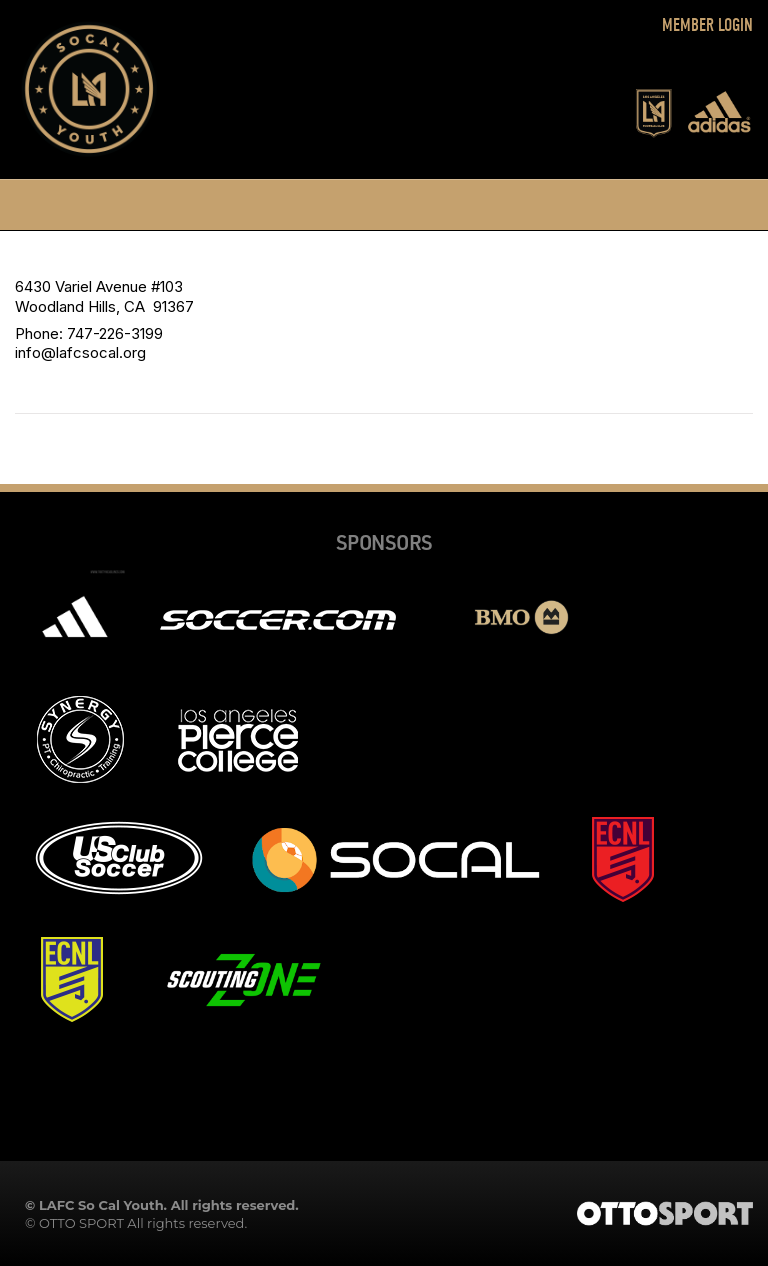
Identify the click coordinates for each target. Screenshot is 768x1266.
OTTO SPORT (81, 1223)
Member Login (707, 25)
